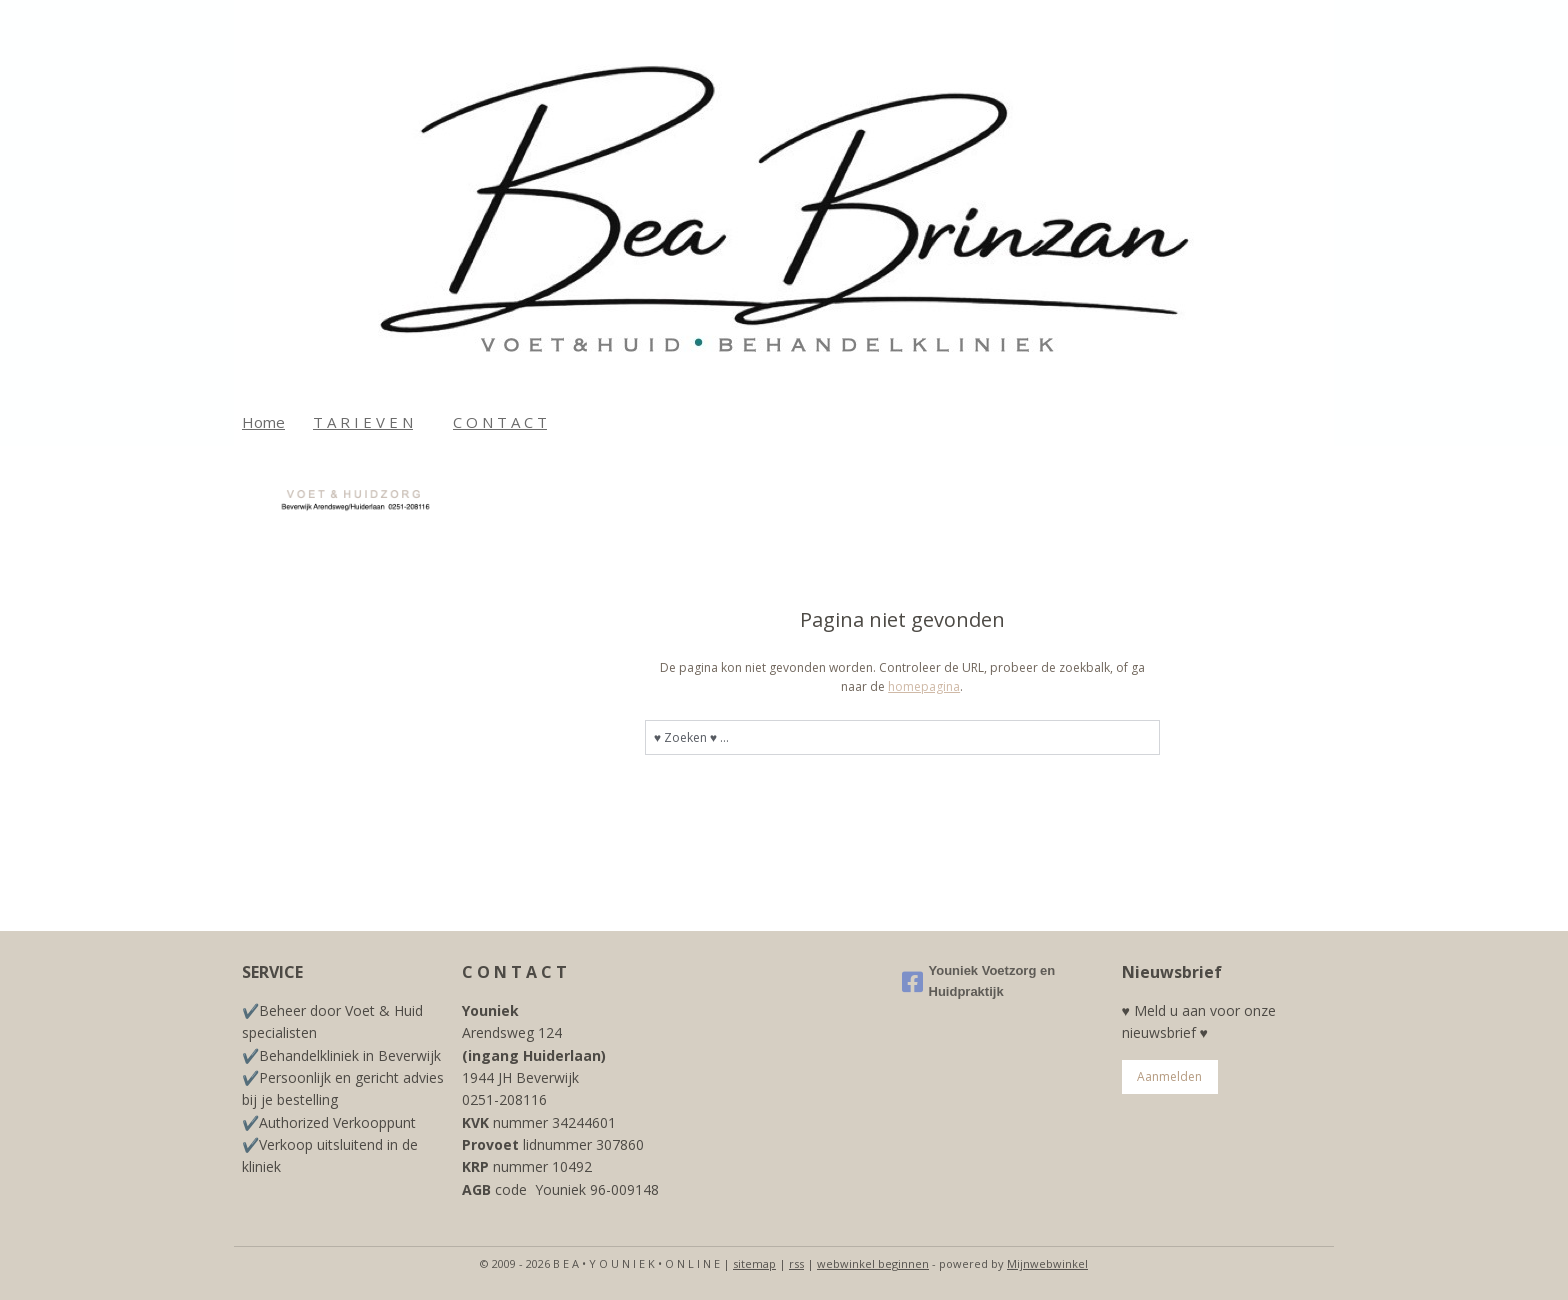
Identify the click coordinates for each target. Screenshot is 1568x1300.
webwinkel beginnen (873, 1263)
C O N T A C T (500, 422)
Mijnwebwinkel (1047, 1263)
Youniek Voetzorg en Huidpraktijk (979, 981)
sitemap (754, 1263)
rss (796, 1263)
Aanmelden (1169, 1076)
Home (263, 422)
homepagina (924, 686)
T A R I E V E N (363, 422)
